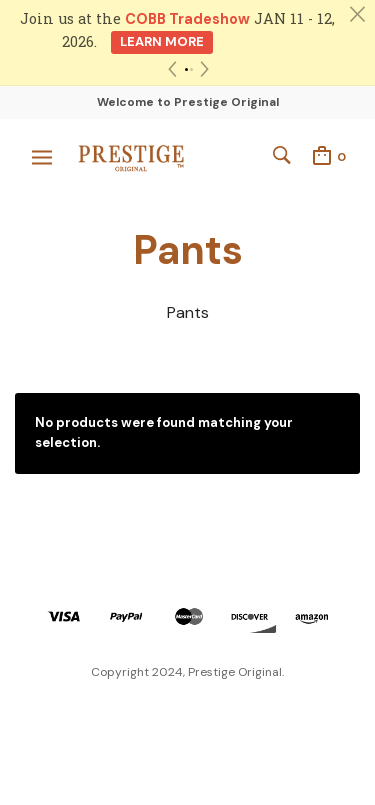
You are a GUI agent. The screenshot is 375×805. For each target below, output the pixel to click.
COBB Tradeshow (187, 19)
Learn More (162, 41)
